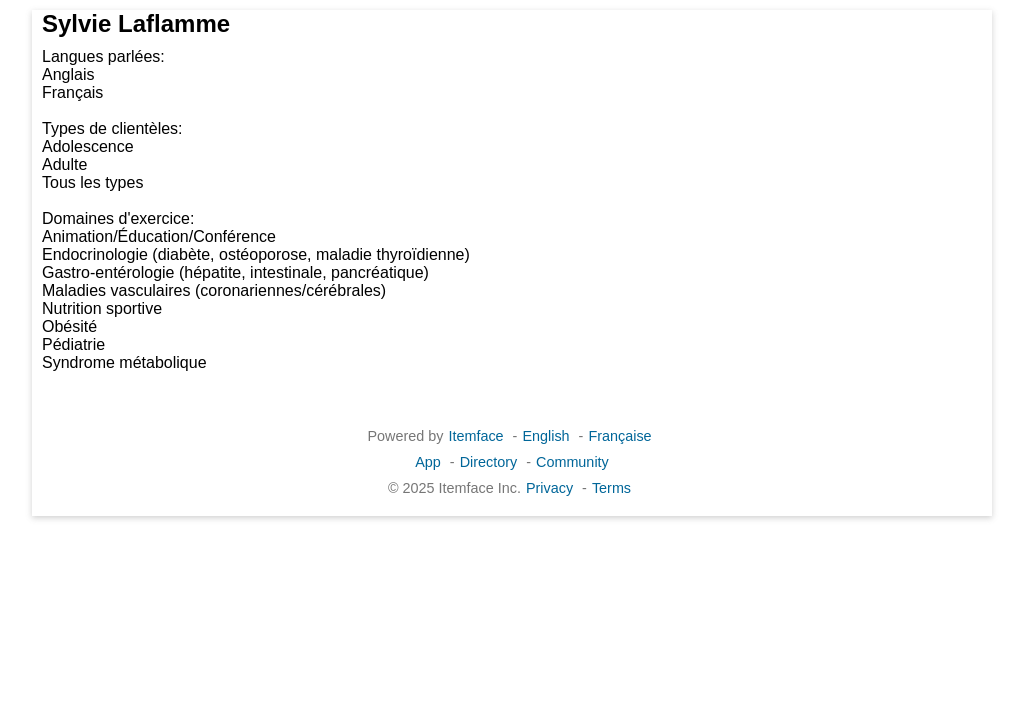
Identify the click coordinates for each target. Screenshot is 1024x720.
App (428, 462)
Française (619, 436)
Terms (611, 488)
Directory (489, 462)
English (545, 436)
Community (572, 462)
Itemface (475, 436)
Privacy (549, 488)
